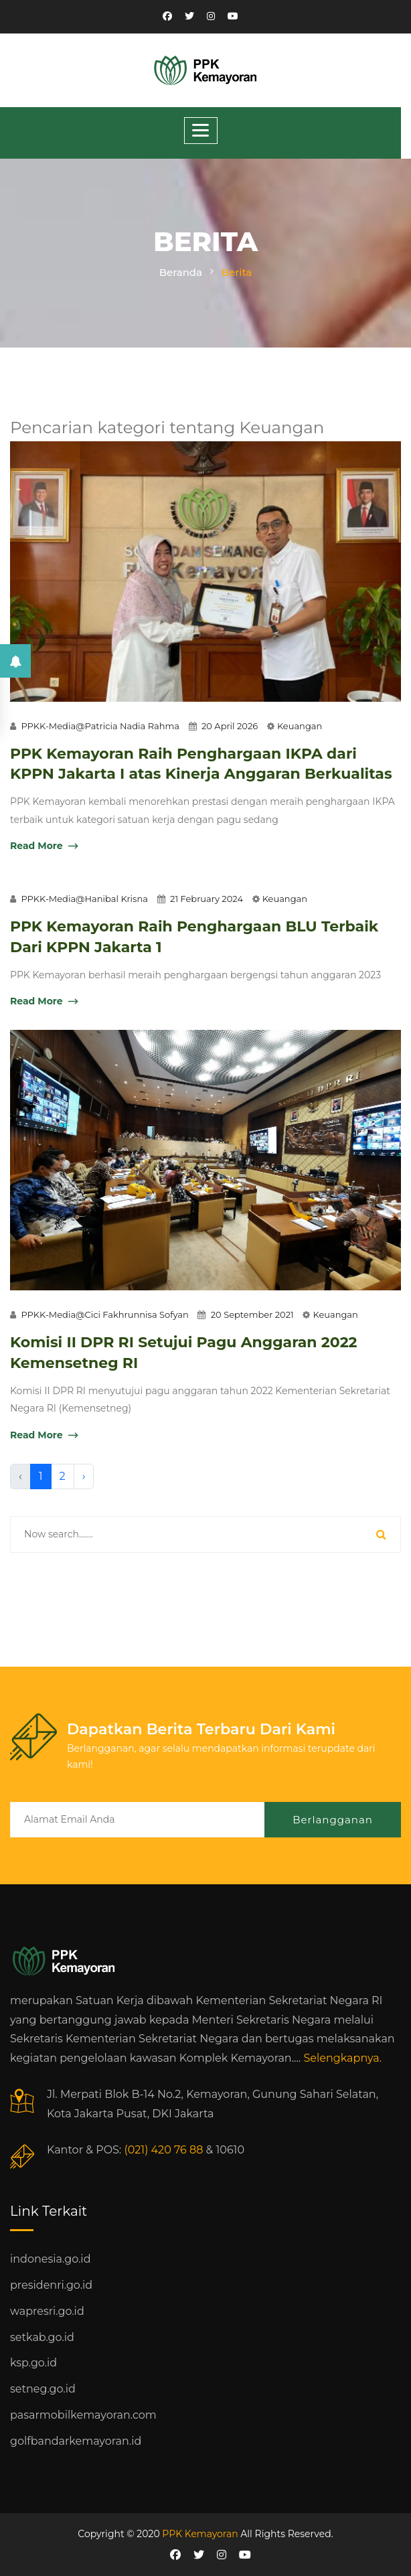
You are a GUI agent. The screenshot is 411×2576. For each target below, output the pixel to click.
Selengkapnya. (342, 2058)
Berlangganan (333, 1819)
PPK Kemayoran (200, 2534)
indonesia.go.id (50, 2259)
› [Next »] (84, 1476)
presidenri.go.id (51, 2285)
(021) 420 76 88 (163, 2149)
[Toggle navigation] (201, 130)
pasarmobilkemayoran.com (83, 2415)
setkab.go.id (42, 2337)
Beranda (180, 272)
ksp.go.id (33, 2362)
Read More (44, 846)
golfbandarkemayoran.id (75, 2441)
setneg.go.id (43, 2388)
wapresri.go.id (47, 2311)
